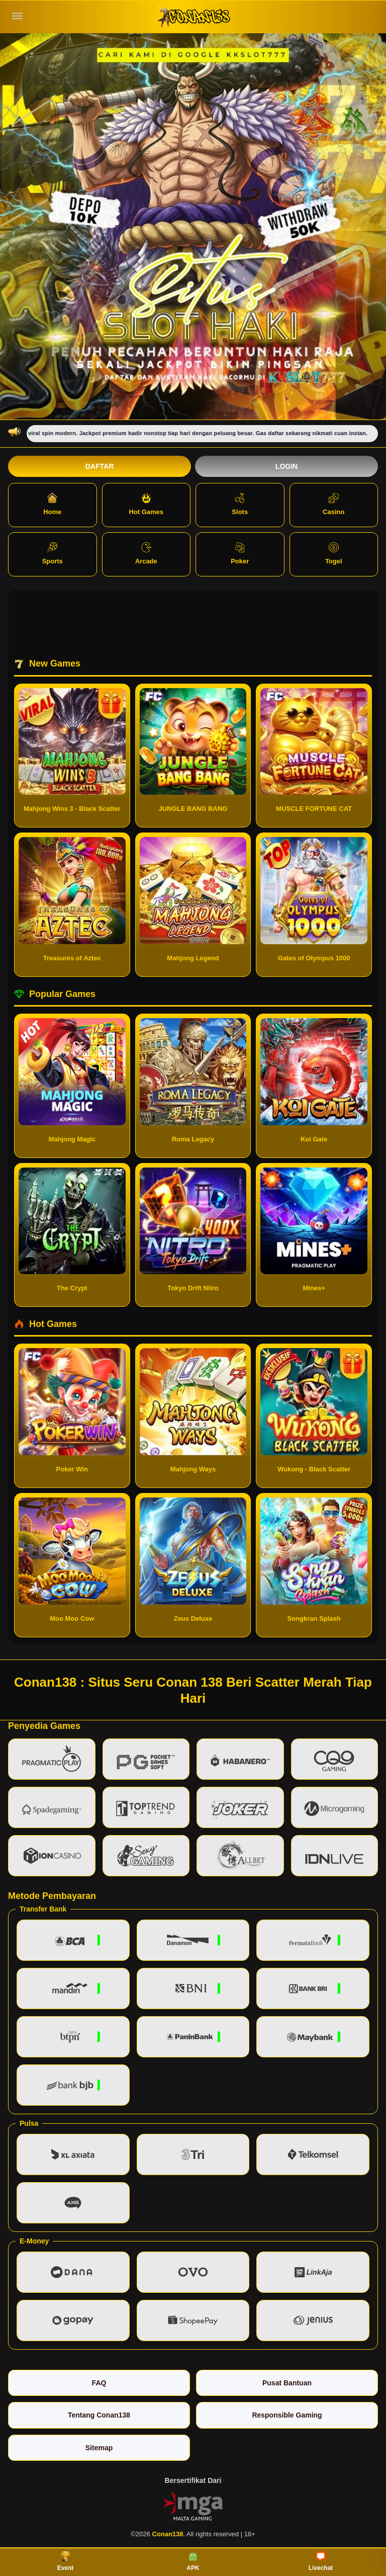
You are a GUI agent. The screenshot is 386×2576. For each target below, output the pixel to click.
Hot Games (146, 504)
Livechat (321, 2561)
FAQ (99, 2383)
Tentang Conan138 (99, 2415)
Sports (52, 553)
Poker (240, 553)
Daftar (99, 466)
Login (286, 466)
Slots (240, 504)
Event (65, 2561)
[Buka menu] (17, 16)
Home (52, 504)
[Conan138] (193, 16)
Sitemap (99, 2448)
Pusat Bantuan (287, 2383)
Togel (333, 553)
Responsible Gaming (287, 2415)
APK (192, 2561)
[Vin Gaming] (193, 2506)
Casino (333, 504)
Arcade (146, 553)
